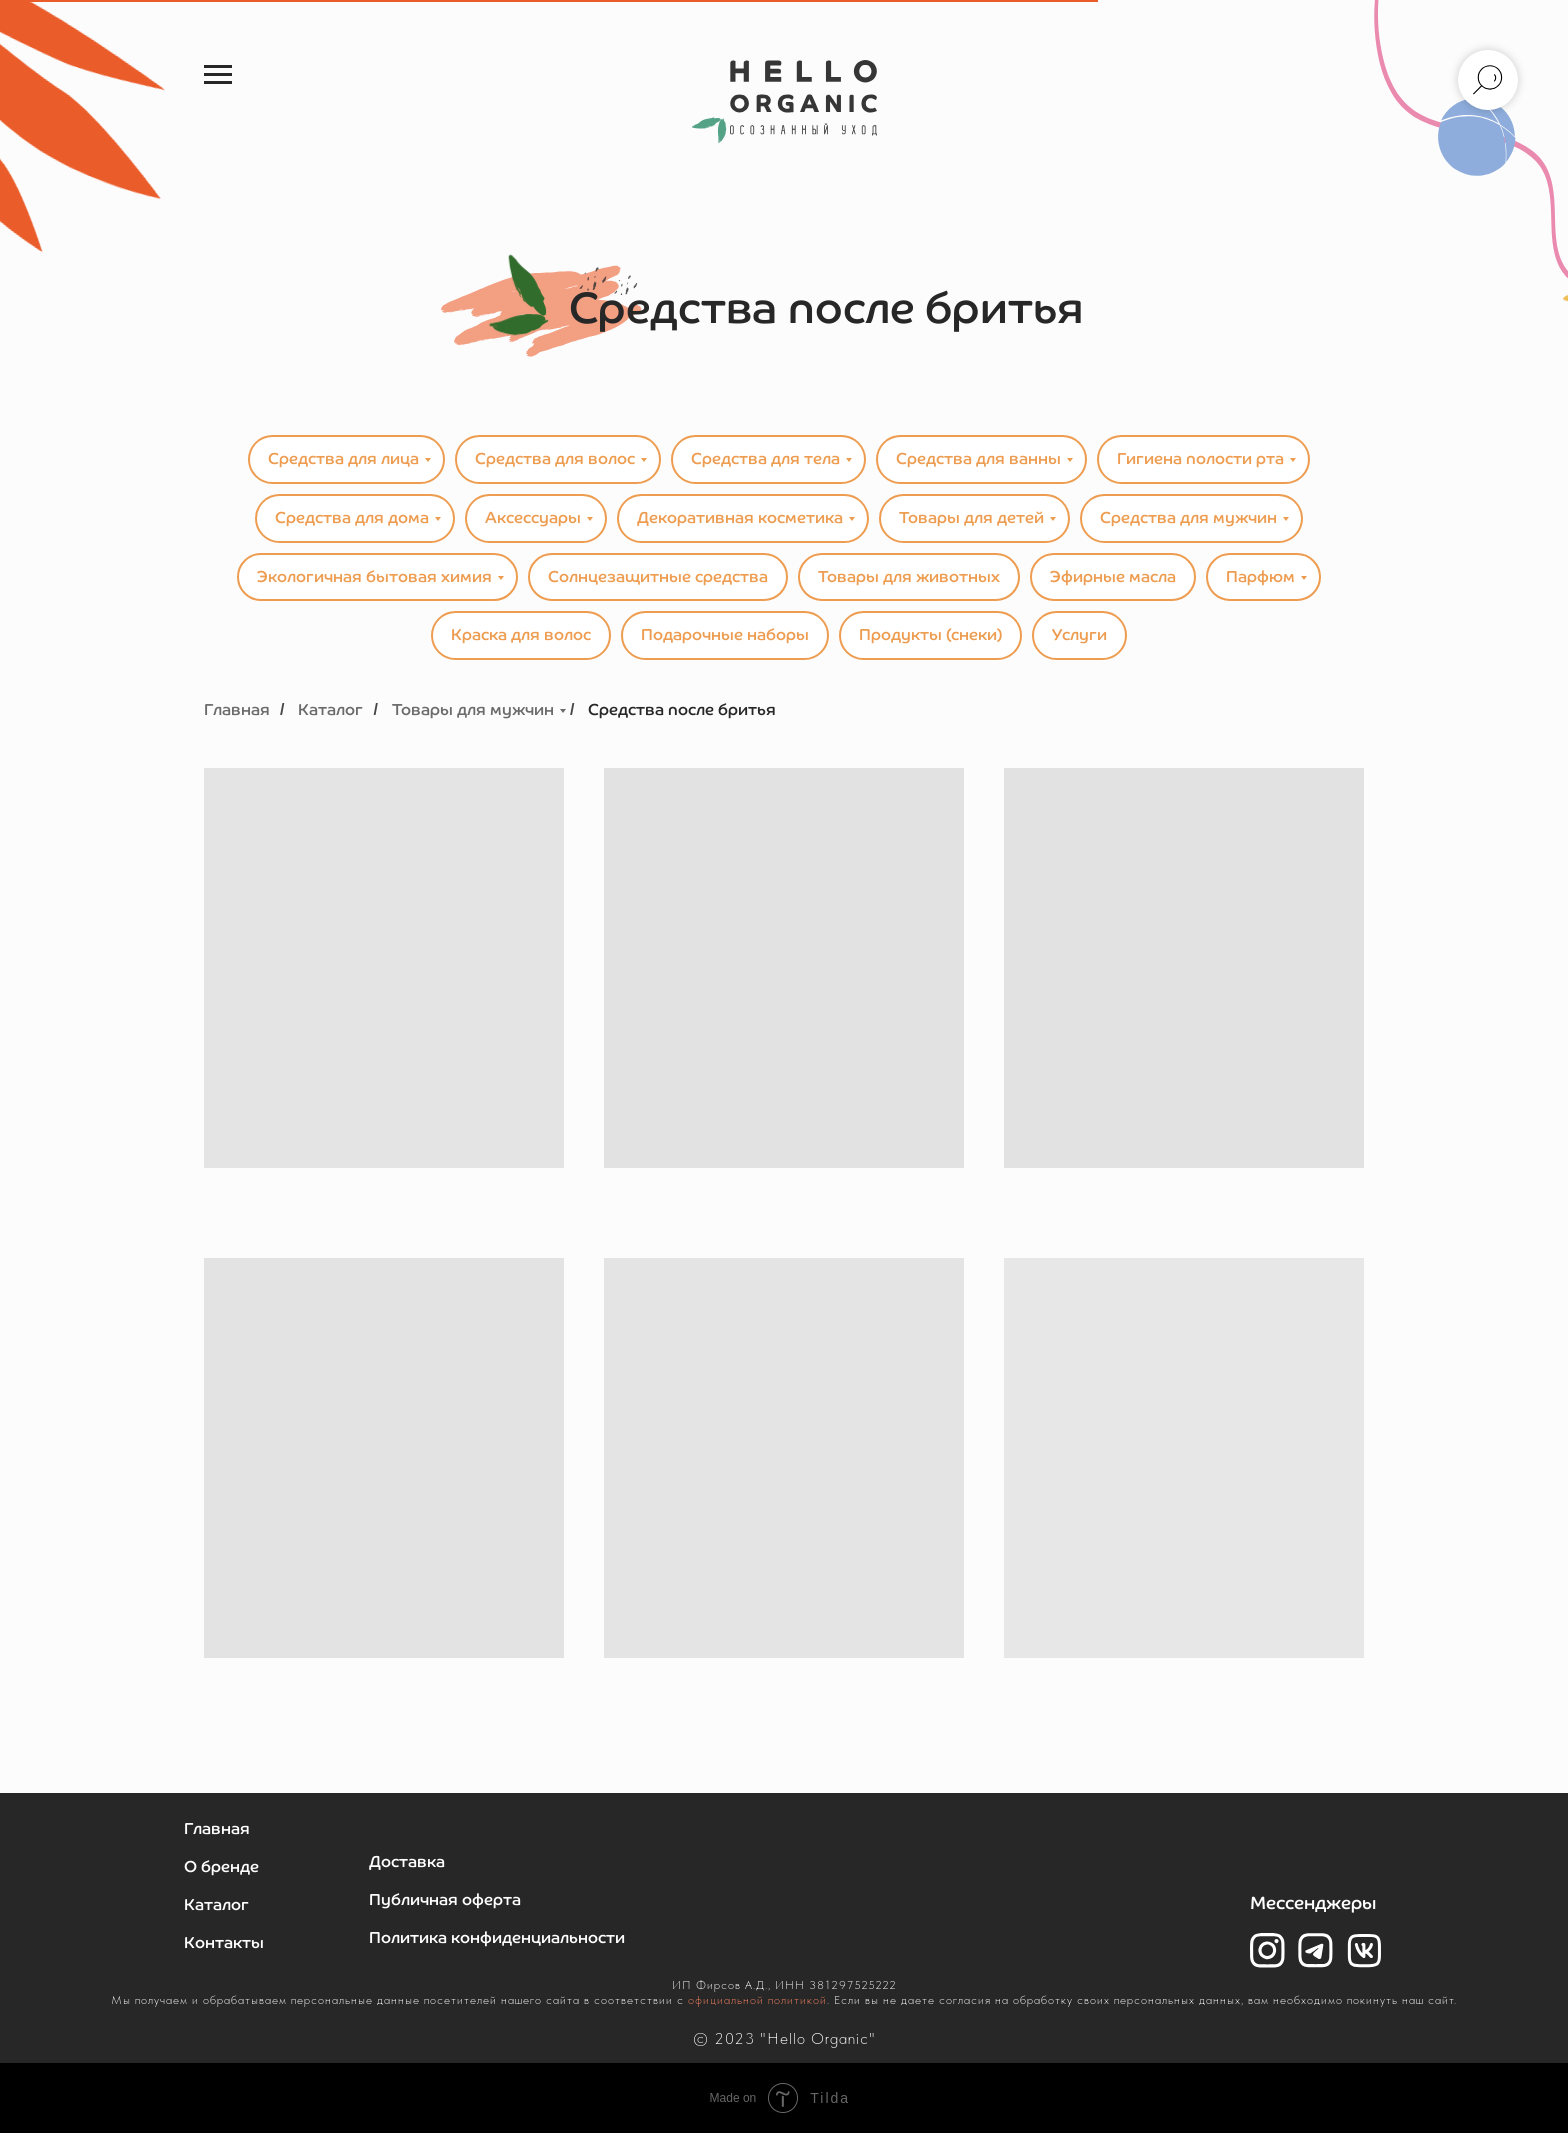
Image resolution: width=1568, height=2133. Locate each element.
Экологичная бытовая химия (374, 576)
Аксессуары (533, 517)
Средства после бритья (682, 709)
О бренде (221, 1866)
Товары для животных (909, 576)
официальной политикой (757, 2000)
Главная (237, 709)
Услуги (1079, 634)
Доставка (407, 1861)
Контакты (224, 1942)
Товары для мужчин (473, 709)
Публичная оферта (445, 1899)
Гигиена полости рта (1200, 458)
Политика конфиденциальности (497, 1937)
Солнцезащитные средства (658, 576)
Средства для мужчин (1188, 517)
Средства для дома (352, 517)
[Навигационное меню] (218, 75)
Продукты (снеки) (930, 634)
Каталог (330, 709)
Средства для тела (765, 458)
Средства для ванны (978, 458)
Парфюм (1260, 576)
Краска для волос (521, 634)
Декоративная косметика (740, 517)
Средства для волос (555, 458)
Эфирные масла (1113, 576)
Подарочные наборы (725, 634)
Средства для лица (343, 458)
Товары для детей (971, 517)
